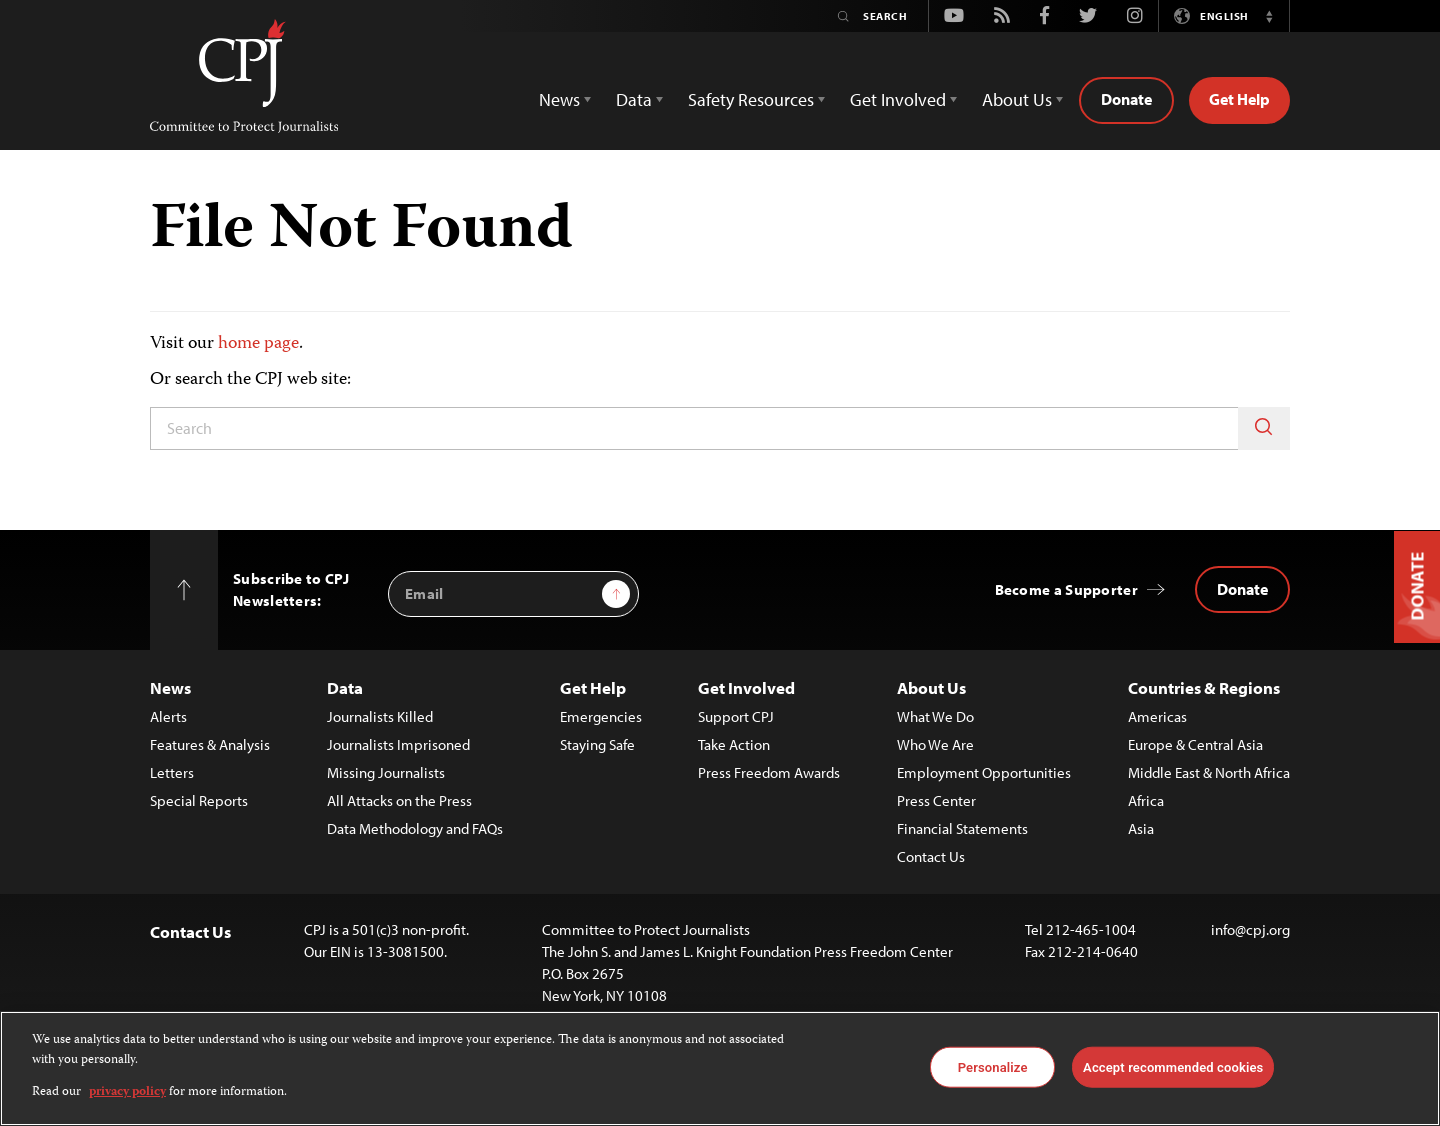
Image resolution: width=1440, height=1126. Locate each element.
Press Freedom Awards (769, 772)
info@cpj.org (1250, 929)
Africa (1146, 800)
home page (258, 344)
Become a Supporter (1066, 589)
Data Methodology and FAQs (415, 828)
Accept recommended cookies (1173, 1066)
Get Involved (746, 687)
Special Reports (199, 800)
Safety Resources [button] (751, 99)
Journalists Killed (380, 716)
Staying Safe (597, 744)
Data (345, 687)
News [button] (559, 99)
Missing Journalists (386, 772)
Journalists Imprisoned (398, 744)
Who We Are (935, 744)
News (170, 687)
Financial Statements (962, 828)
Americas (1157, 716)
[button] (1269, 16)
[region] (720, 1068)
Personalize (993, 1066)
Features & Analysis (210, 744)
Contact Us (931, 856)
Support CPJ (736, 716)
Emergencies (601, 716)
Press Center (936, 800)
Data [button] (634, 99)
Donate (1126, 99)
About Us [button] (1017, 99)
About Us (931, 687)
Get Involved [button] (898, 99)
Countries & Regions (1204, 687)
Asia (1141, 828)
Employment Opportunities (984, 772)
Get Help (1239, 99)
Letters (172, 772)
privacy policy (127, 1092)
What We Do (935, 716)
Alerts (168, 716)
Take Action (734, 744)
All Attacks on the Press (399, 800)
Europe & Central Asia (1195, 744)
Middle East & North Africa (1209, 772)
